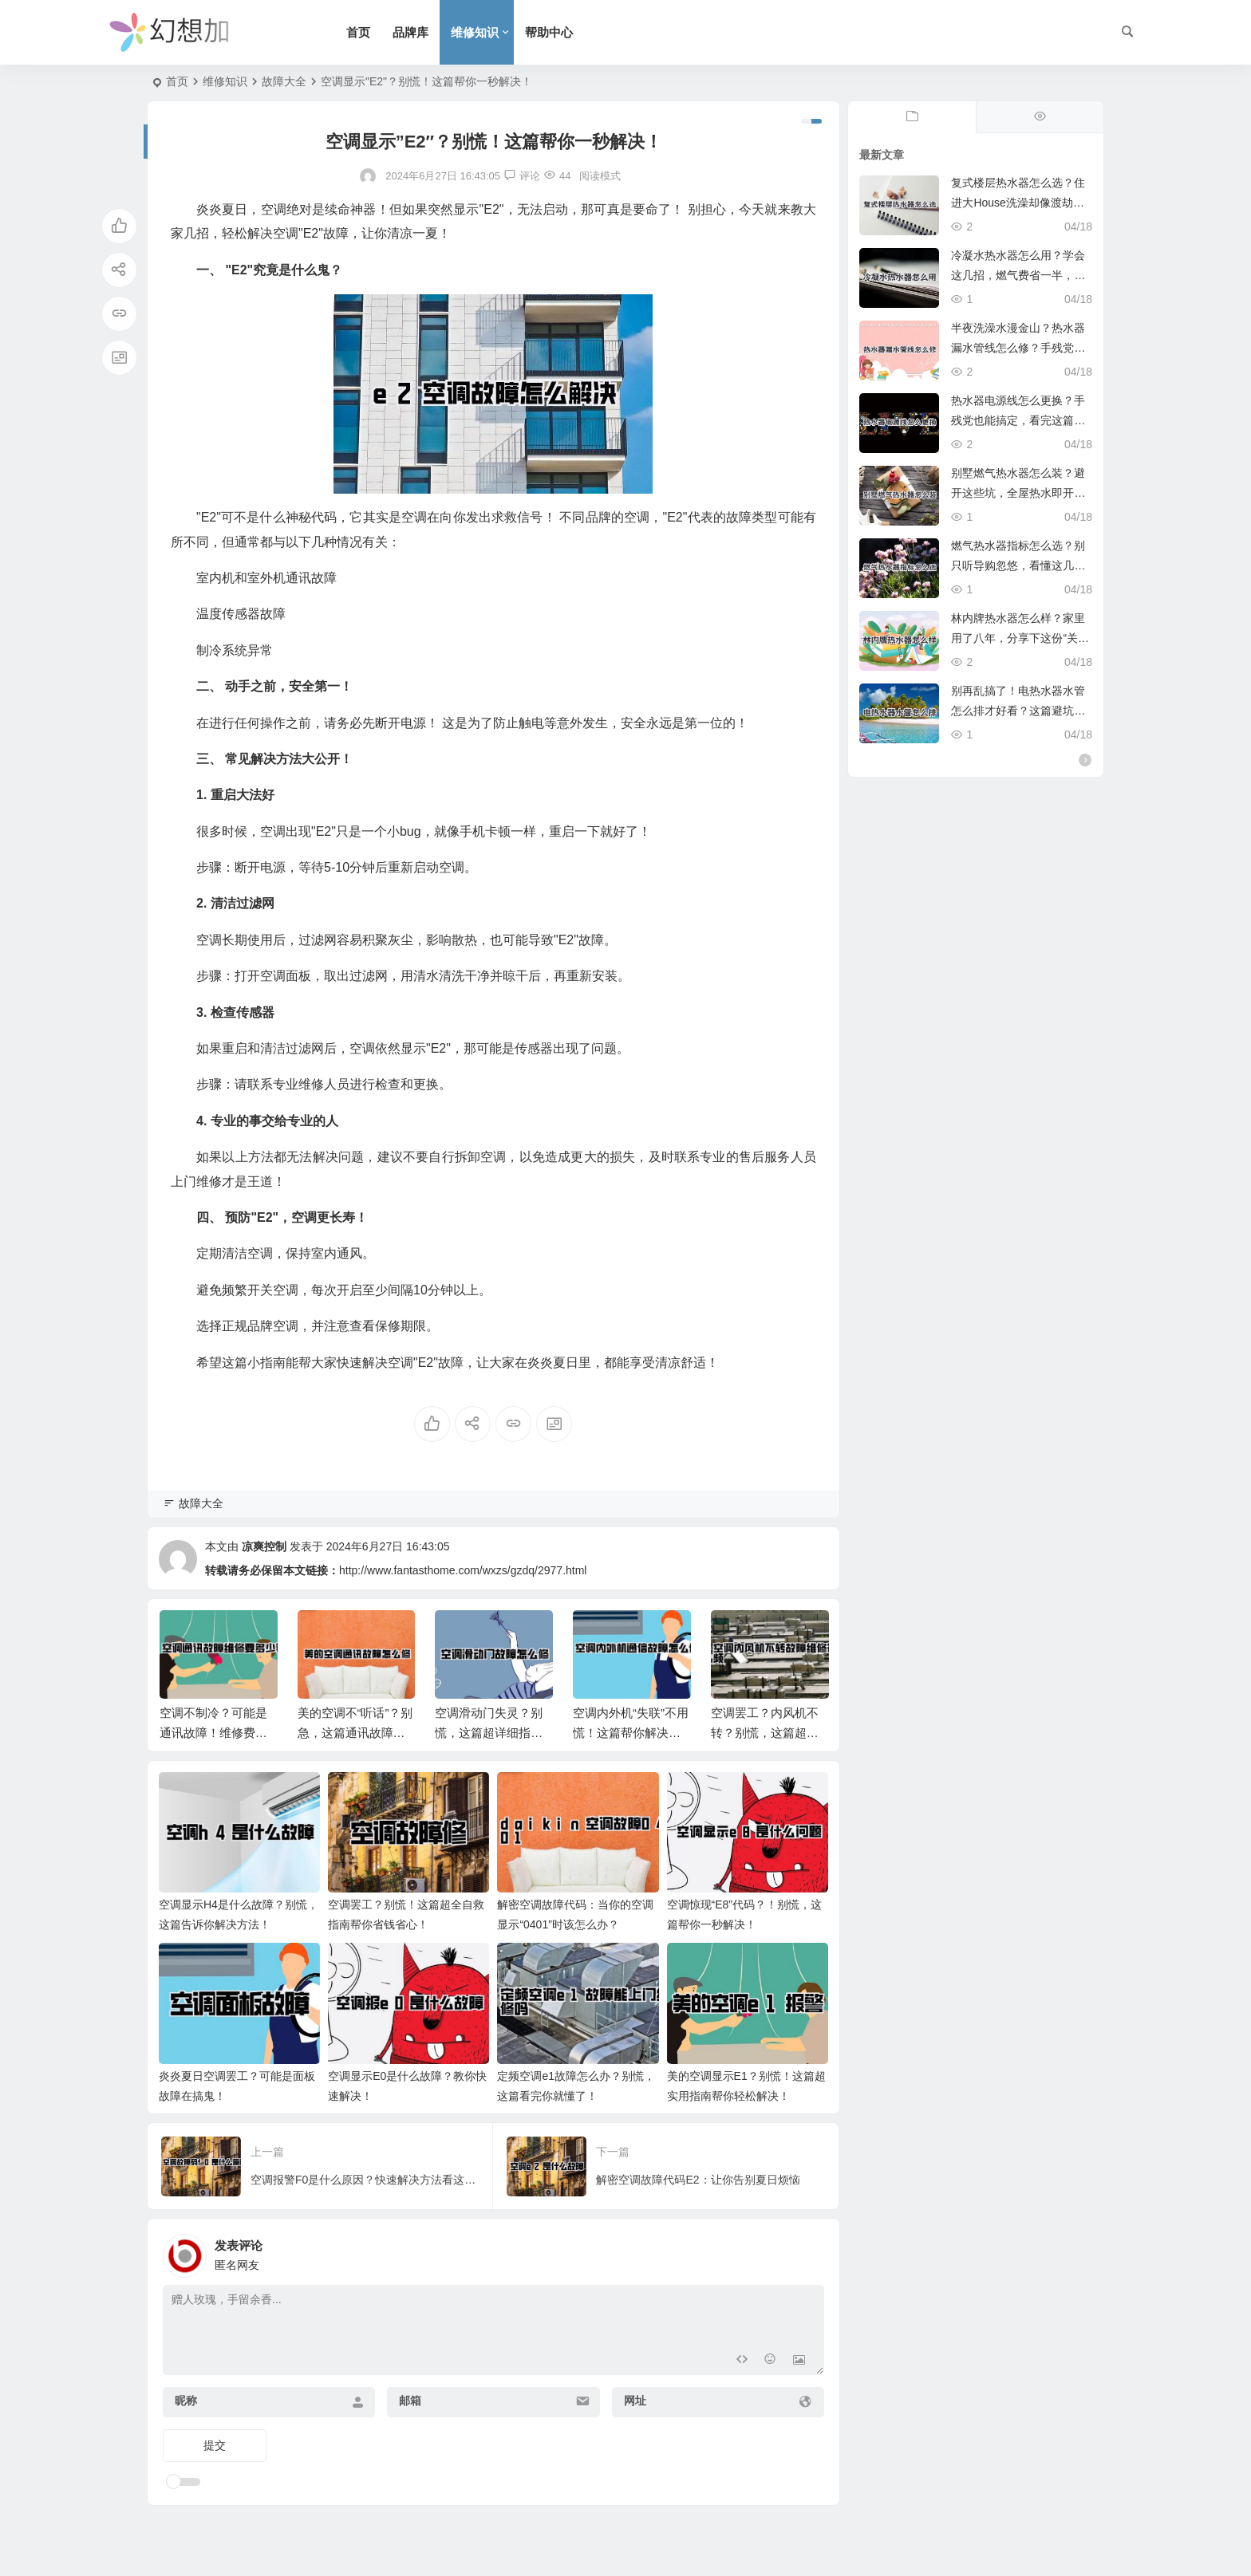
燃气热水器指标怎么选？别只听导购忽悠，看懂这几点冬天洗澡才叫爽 (1018, 565)
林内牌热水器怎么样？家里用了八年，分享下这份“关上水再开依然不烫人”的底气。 (1020, 638)
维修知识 (475, 32)
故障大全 (284, 81)
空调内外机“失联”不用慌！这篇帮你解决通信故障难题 (631, 1732)
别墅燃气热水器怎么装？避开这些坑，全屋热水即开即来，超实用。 (1018, 493)
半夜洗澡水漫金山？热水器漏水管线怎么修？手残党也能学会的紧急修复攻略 (1018, 347)
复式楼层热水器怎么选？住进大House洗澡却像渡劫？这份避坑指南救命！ (1018, 202)
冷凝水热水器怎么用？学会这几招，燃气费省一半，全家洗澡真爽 (1018, 275)
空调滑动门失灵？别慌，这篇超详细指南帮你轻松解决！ (489, 1732)
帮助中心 (549, 32)
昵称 (186, 2400)
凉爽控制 (264, 1546)
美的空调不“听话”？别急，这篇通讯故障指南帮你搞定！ (355, 1732)
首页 (358, 32)
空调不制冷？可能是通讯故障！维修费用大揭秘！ (213, 1732)
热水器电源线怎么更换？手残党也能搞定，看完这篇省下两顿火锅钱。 (1018, 420)
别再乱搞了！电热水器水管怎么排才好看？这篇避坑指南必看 (1018, 710)
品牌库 (410, 32)
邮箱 (410, 2400)
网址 (635, 2400)
